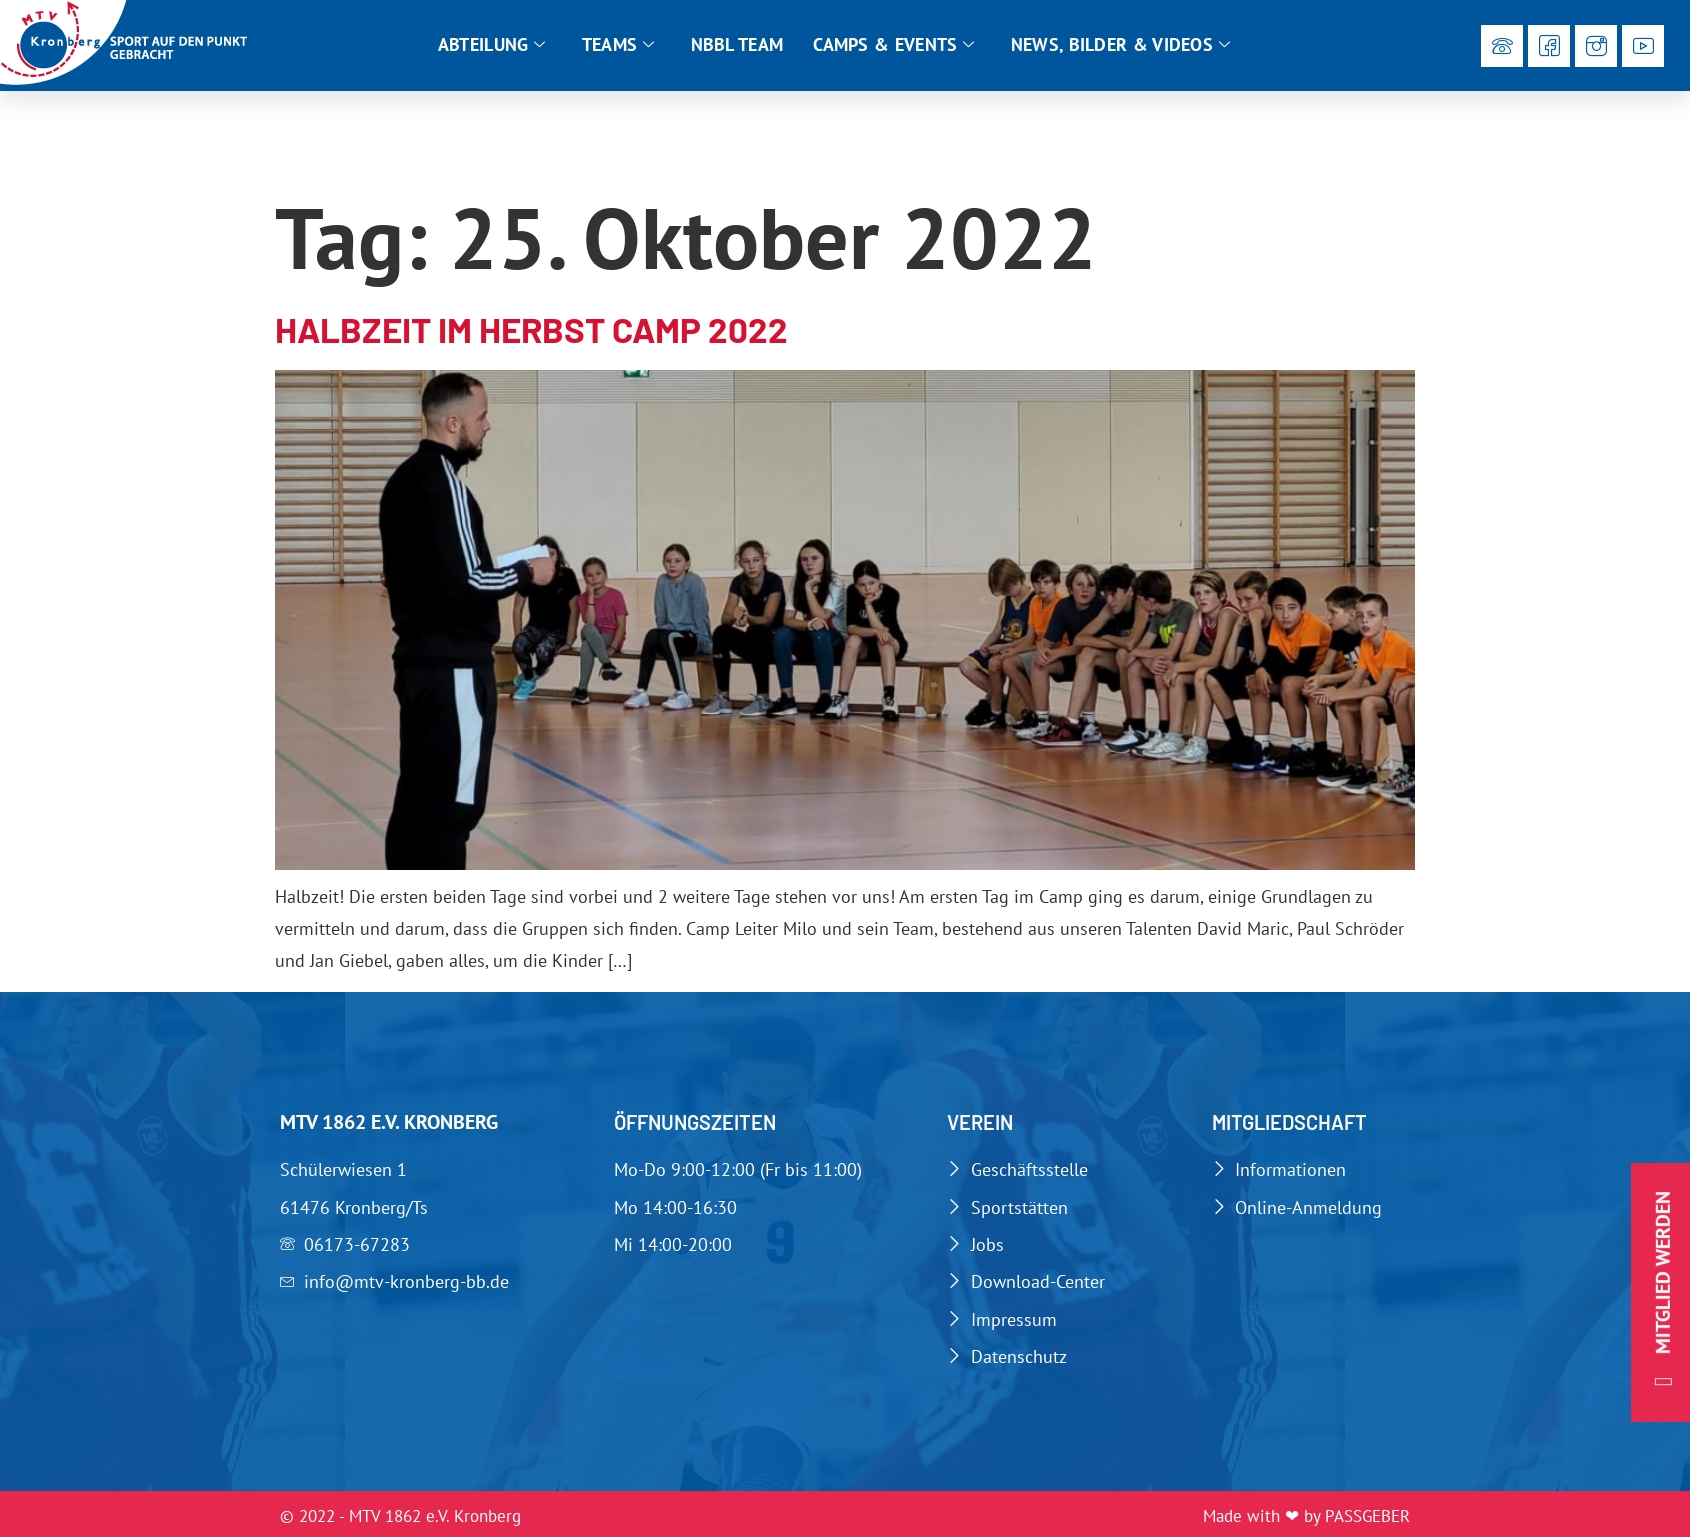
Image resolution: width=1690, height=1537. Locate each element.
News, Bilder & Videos (1121, 45)
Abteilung (492, 45)
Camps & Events (894, 45)
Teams (618, 45)
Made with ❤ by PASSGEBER (1306, 1516)
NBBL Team (737, 44)
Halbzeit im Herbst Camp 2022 (531, 329)
